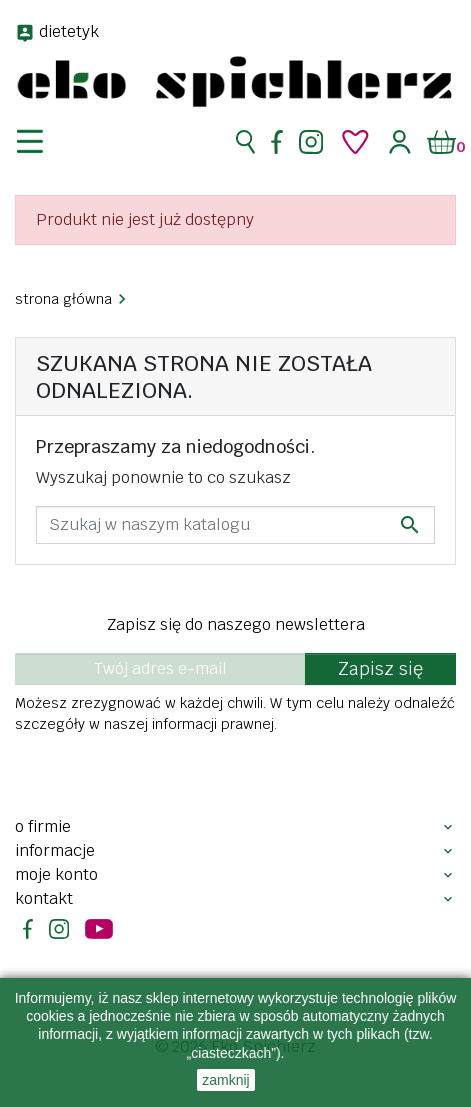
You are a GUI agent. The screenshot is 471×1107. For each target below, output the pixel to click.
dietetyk (69, 31)
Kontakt (44, 898)
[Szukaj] (235, 525)
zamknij (225, 1080)
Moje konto (56, 874)
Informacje (55, 850)
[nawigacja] (42, 142)
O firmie (43, 826)
